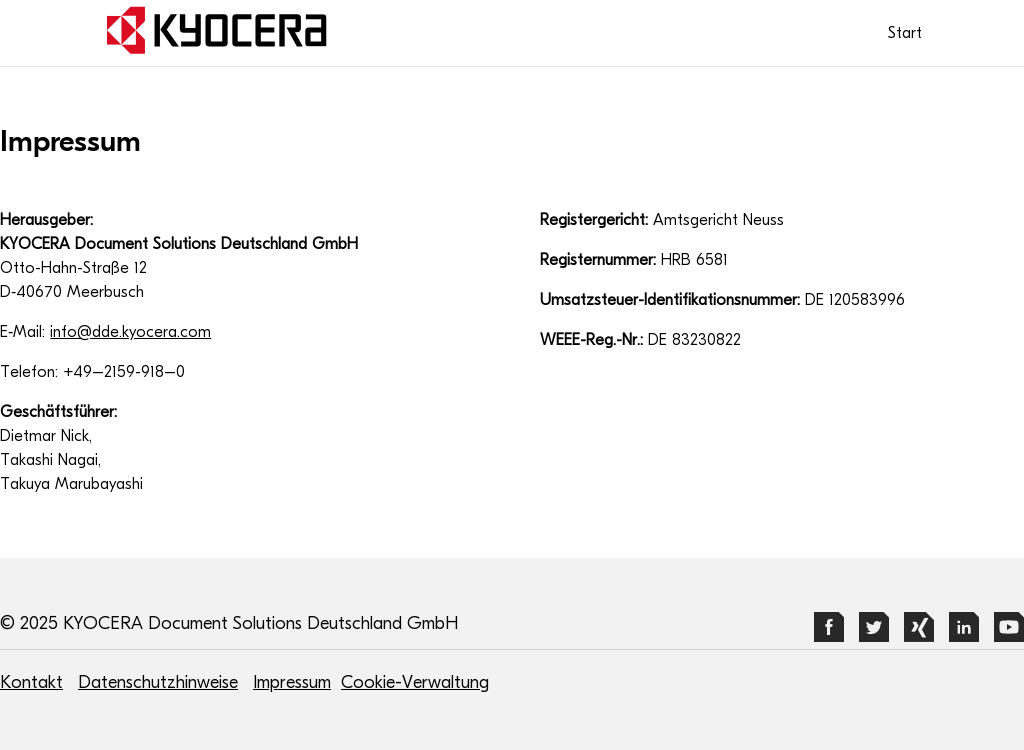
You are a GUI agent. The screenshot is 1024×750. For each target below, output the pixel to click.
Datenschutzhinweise (158, 682)
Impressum (292, 682)
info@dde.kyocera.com (130, 332)
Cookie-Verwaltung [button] (415, 682)
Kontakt (31, 682)
